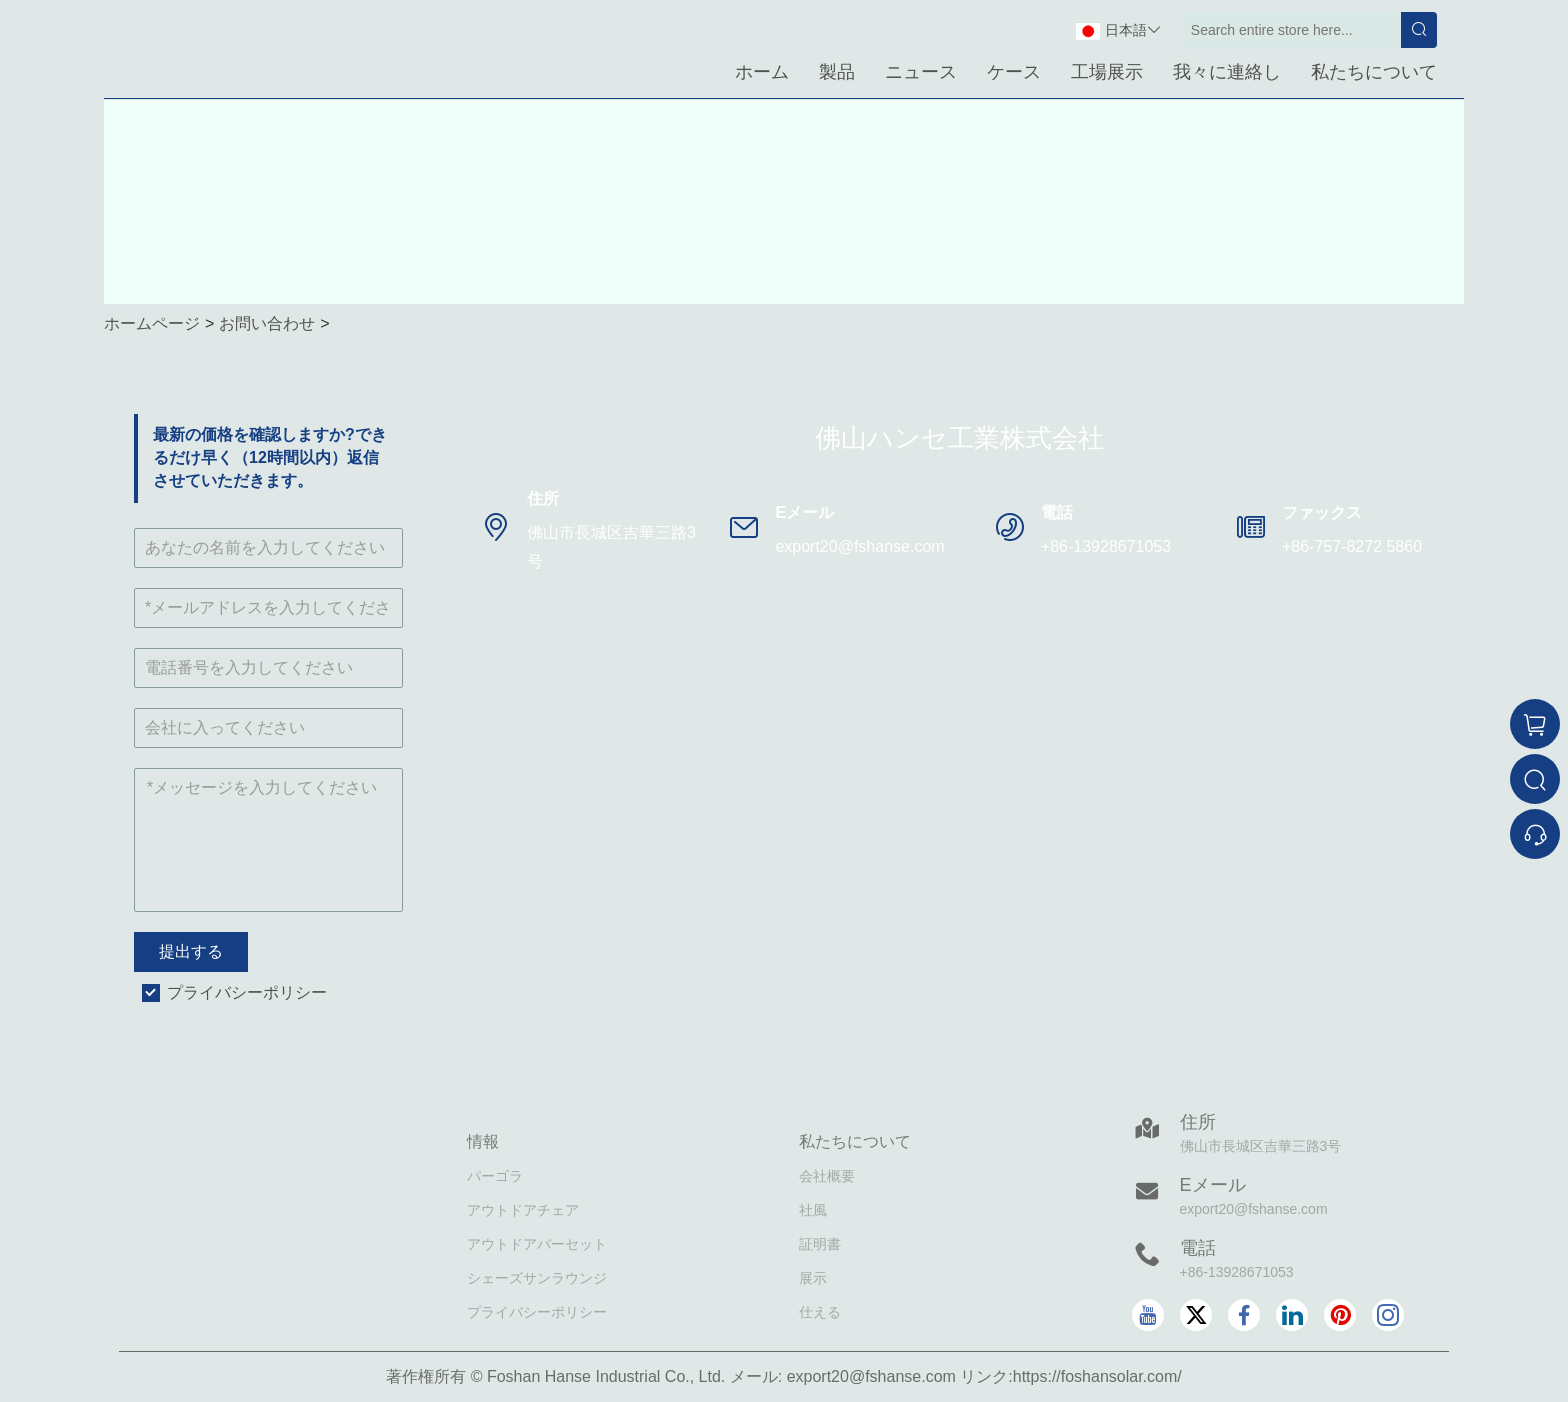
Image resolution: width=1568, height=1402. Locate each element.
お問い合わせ (267, 323)
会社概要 (827, 1176)
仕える (820, 1312)
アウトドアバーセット (537, 1244)
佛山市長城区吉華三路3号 (611, 547)
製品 (837, 72)
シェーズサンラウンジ (537, 1278)
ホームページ (152, 323)
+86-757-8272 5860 (1352, 546)
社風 (813, 1210)
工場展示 (1107, 72)
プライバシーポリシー (247, 992)
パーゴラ (495, 1176)
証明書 (820, 1244)
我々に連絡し (1227, 72)
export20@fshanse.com (859, 546)
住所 (1198, 1122)
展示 (813, 1278)
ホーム (762, 72)
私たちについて (1374, 72)
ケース (1014, 72)
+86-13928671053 (1106, 546)
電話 (1198, 1248)
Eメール (1213, 1185)
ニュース (921, 72)
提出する (191, 951)
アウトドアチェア (523, 1210)
